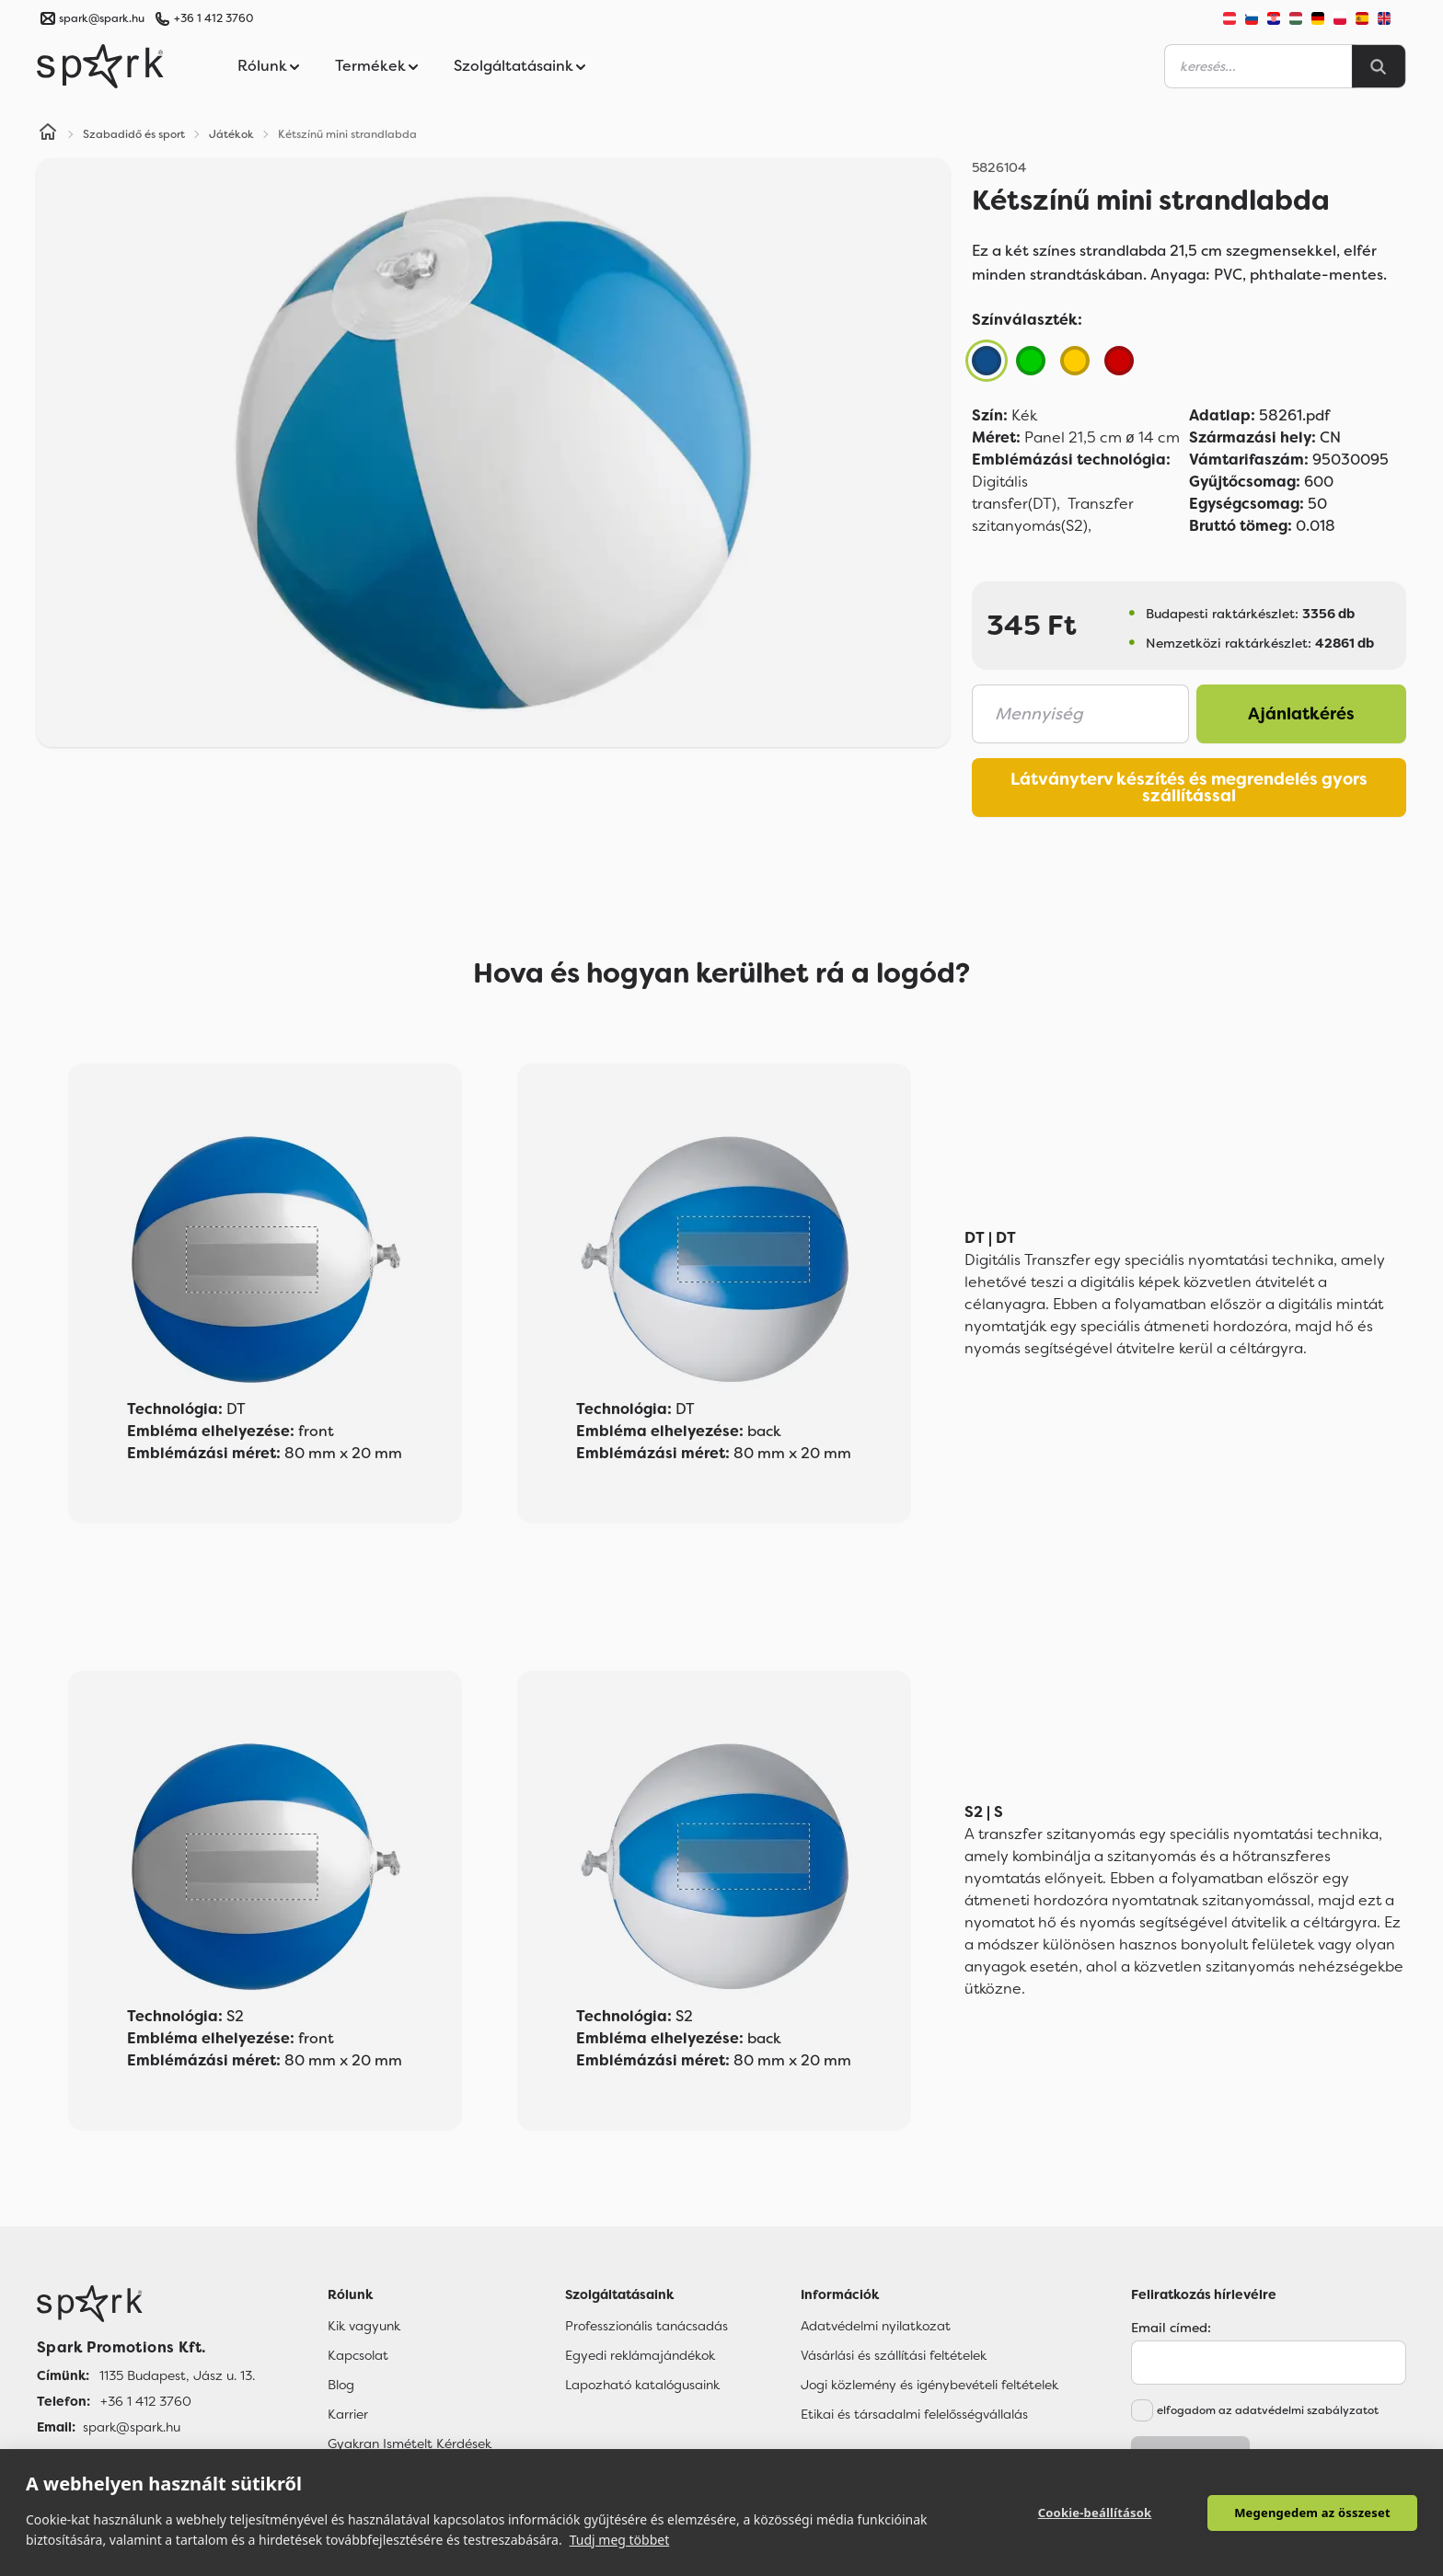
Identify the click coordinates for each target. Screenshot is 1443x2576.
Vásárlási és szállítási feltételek (894, 2355)
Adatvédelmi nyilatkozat (876, 2325)
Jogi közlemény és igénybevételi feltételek (929, 2384)
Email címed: (1171, 2327)
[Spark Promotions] (100, 66)
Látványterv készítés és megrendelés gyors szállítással (1189, 787)
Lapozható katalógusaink (642, 2384)
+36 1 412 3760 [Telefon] (145, 2401)
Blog (341, 2384)
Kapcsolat (358, 2355)
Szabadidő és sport (134, 134)
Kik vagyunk (364, 2325)
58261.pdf (1259, 415)
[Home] (48, 134)
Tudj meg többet (620, 2539)
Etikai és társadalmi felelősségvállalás (914, 2414)
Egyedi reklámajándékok (640, 2355)
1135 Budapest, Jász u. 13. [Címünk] (177, 2375)
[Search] (1378, 66)
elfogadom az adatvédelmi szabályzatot (1268, 2410)
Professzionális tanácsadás (646, 2325)
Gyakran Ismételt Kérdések (409, 2443)
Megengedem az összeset (1312, 2512)
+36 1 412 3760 (213, 18)
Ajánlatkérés (1301, 714)
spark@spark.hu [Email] (131, 2427)
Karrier (348, 2414)
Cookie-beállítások (1095, 2512)
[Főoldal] (146, 2303)
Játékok (231, 134)
